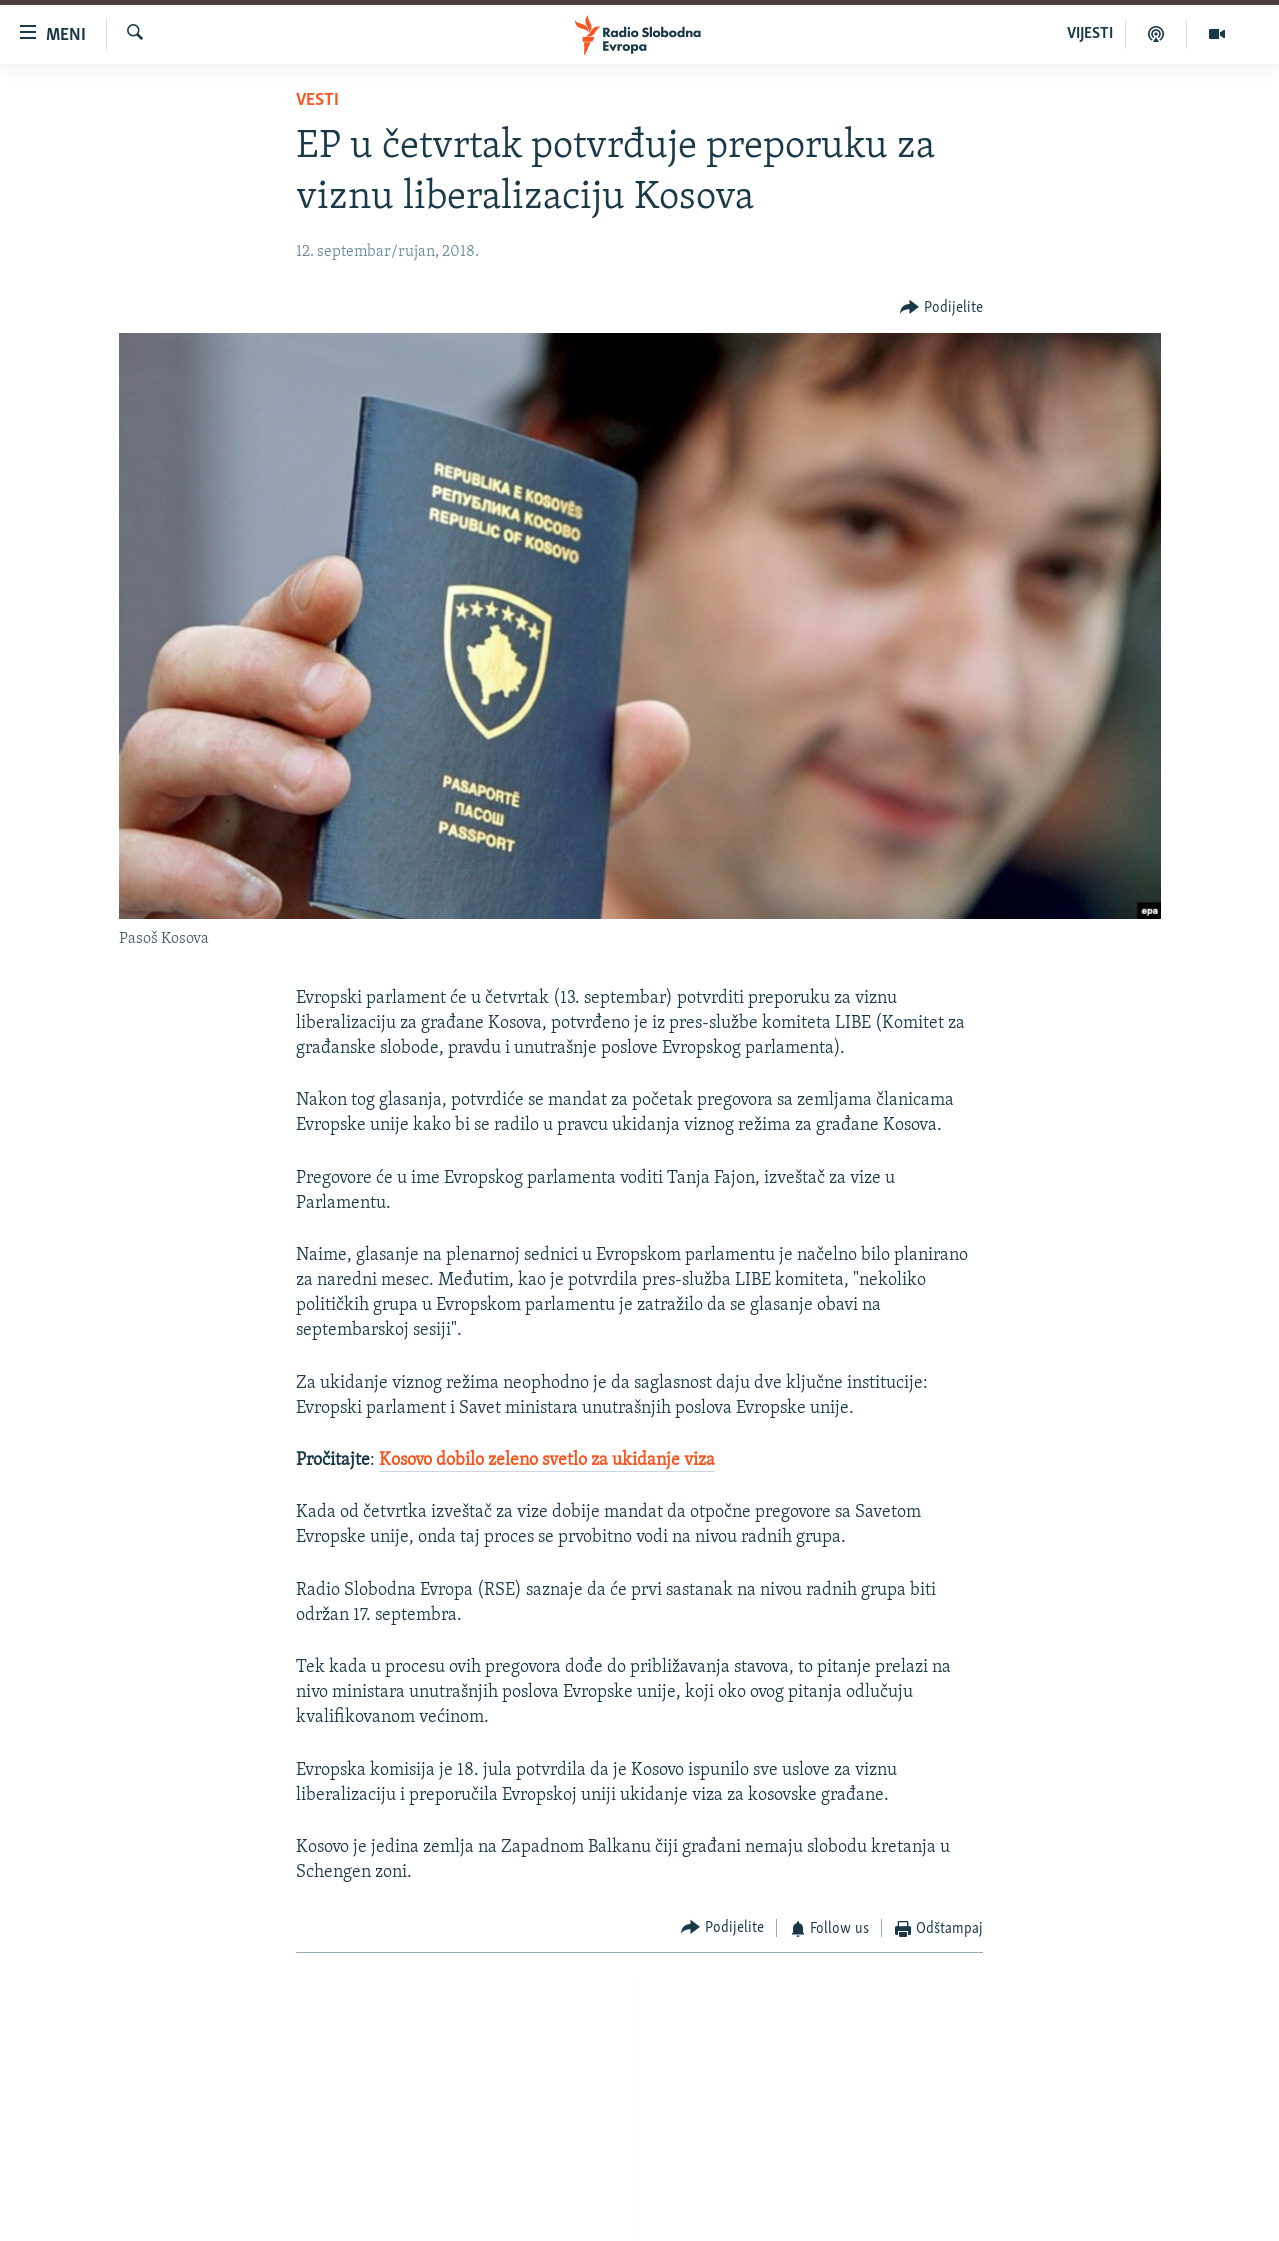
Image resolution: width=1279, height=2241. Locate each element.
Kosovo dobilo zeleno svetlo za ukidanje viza (547, 1460)
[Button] (941, 307)
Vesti (317, 100)
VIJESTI (1090, 34)
